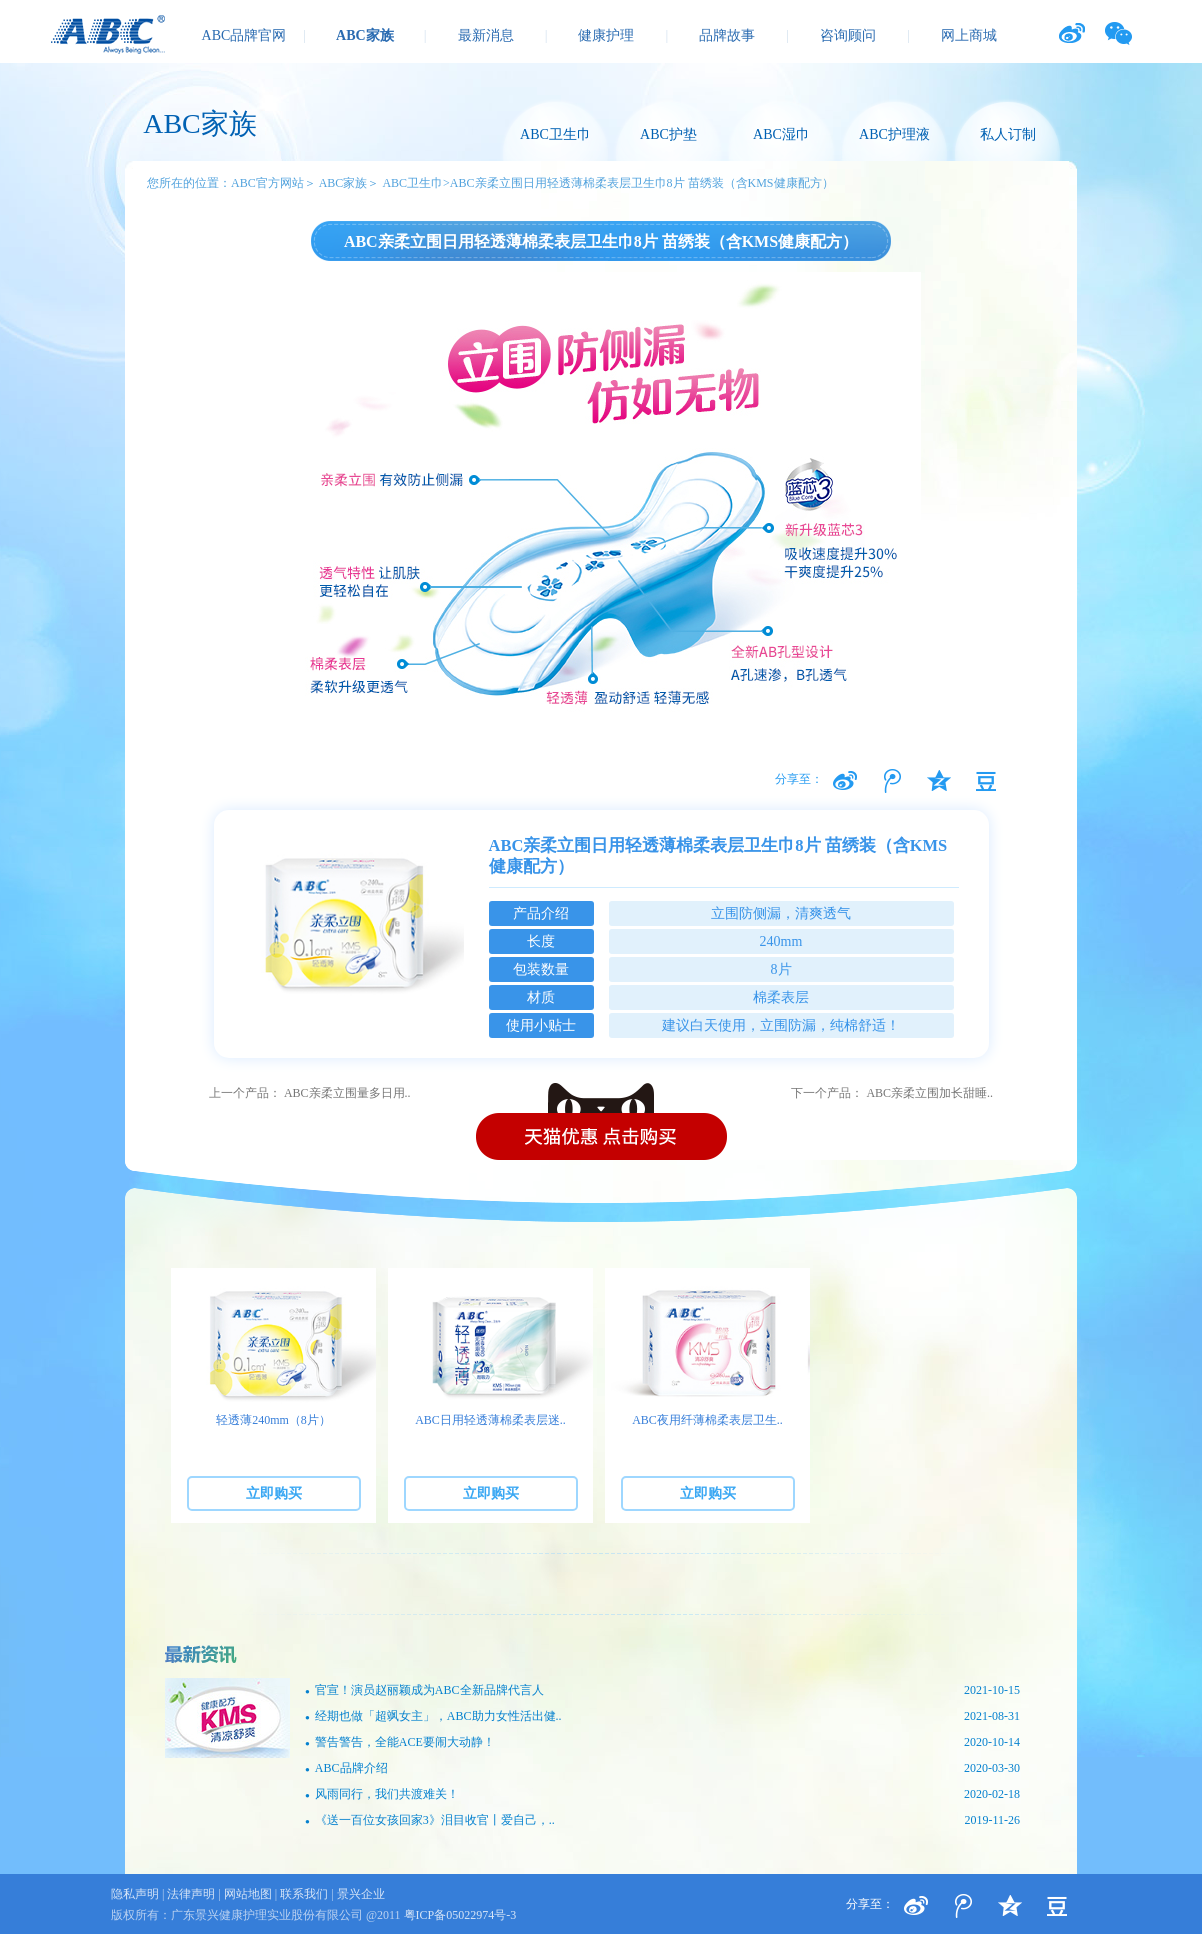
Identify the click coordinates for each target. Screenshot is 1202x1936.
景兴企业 (361, 1894)
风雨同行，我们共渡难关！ (662, 1794)
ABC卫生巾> (415, 183)
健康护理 (606, 35)
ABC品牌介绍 (662, 1768)
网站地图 (248, 1894)
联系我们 (304, 1894)
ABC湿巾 (781, 134)
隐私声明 (135, 1894)
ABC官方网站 (267, 183)
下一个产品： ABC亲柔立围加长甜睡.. (892, 1093)
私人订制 (1008, 134)
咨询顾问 (848, 35)
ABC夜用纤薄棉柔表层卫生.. (707, 1420)
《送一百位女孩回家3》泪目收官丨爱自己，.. (662, 1820)
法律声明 (191, 1894)
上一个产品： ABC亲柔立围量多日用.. (310, 1093)
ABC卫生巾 (555, 134)
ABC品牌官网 (244, 35)
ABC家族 (365, 35)
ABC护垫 (668, 134)
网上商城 (969, 35)
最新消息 (486, 35)
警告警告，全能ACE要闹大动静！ (662, 1742)
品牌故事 (727, 35)
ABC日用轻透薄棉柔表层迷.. (490, 1420)
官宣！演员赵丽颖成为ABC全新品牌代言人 (662, 1690)
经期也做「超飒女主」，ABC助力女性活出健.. (662, 1716)
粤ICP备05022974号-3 (460, 1915)
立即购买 (274, 1493)
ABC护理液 (894, 134)
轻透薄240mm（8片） (273, 1420)
